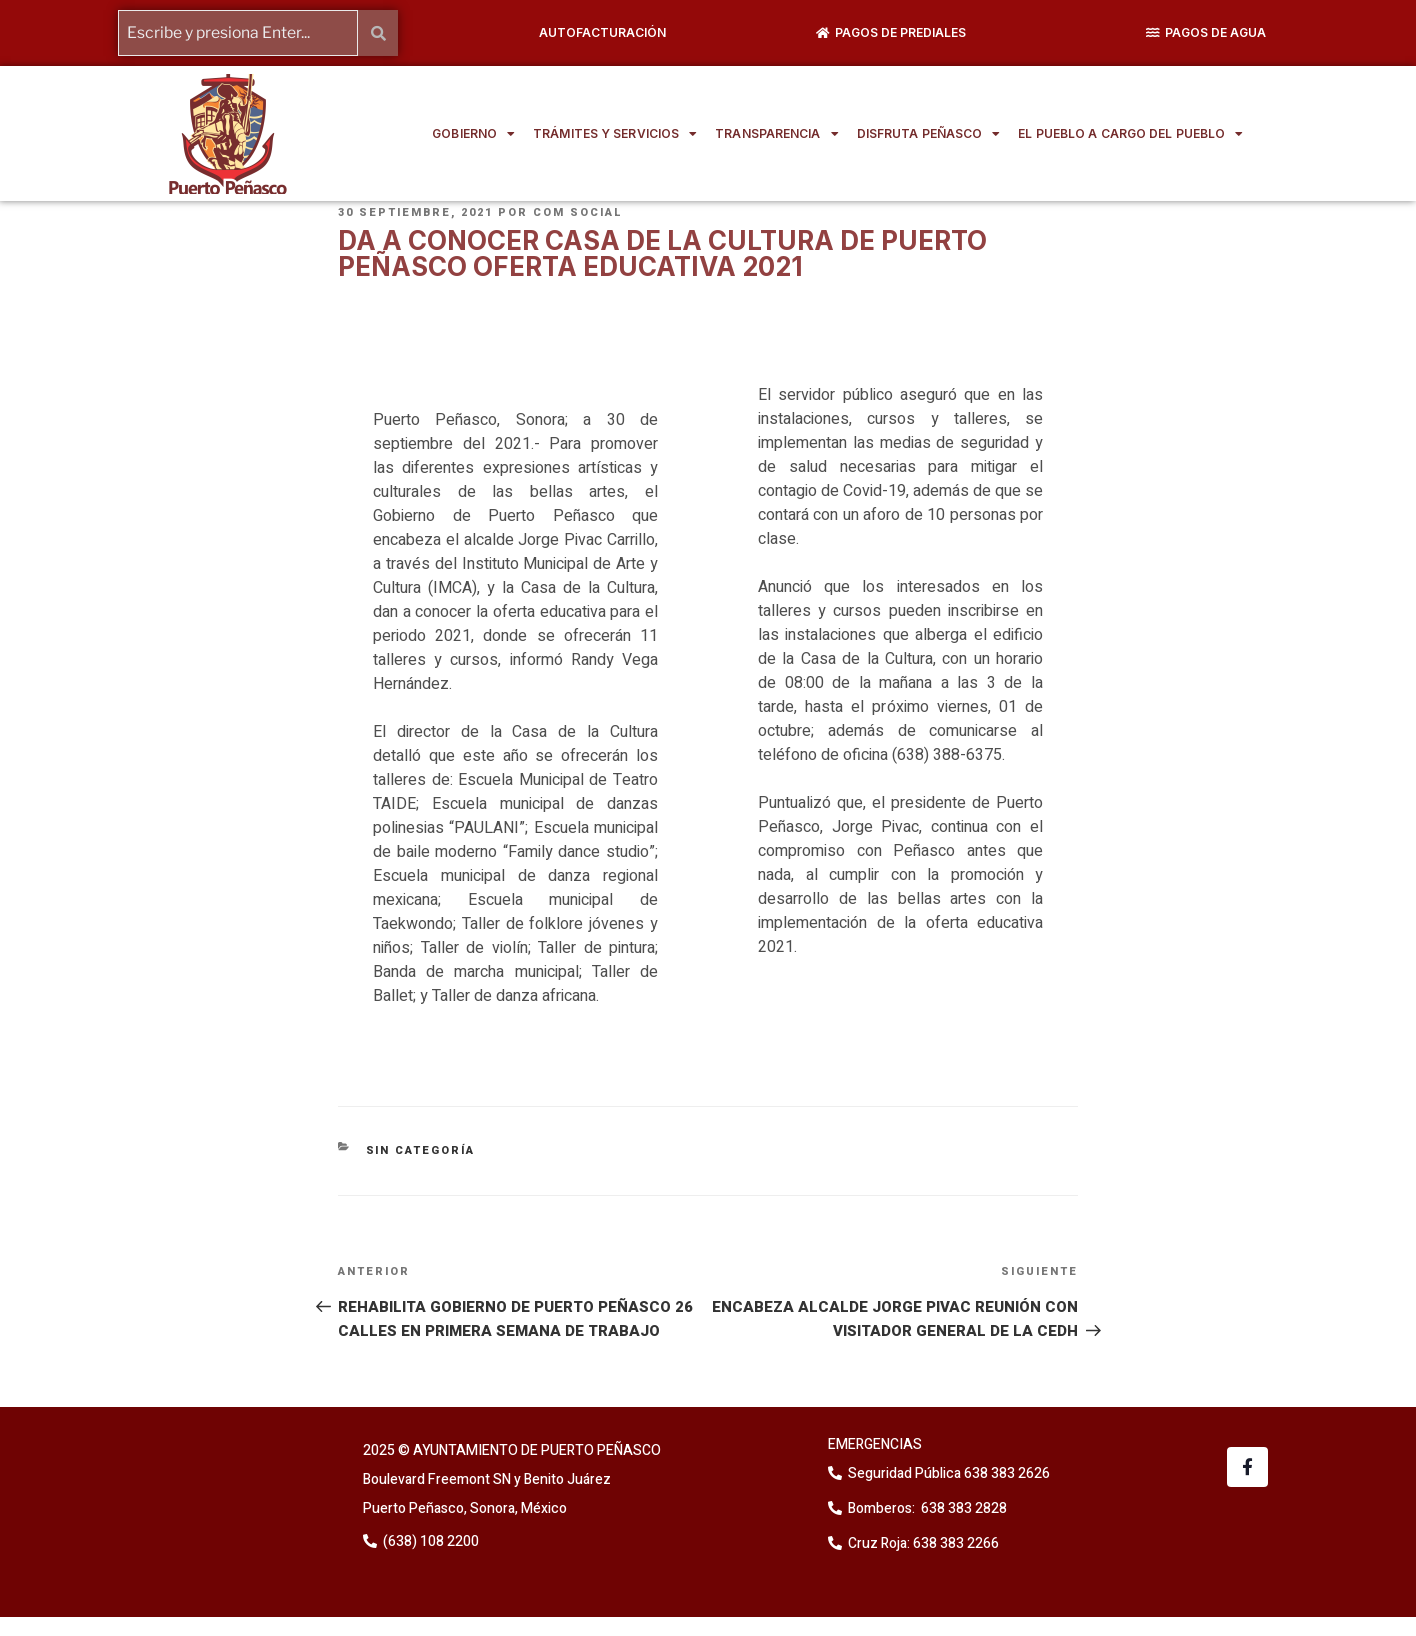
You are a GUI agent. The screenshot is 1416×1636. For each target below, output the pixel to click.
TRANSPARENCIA (776, 134)
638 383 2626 (1005, 1473)
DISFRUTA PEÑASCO (929, 134)
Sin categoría (421, 1149)
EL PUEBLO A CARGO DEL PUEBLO (1130, 134)
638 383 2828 (962, 1508)
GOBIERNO (473, 134)
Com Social (578, 212)
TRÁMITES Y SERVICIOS (615, 134)
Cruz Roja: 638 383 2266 (923, 1543)
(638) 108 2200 (429, 1540)
